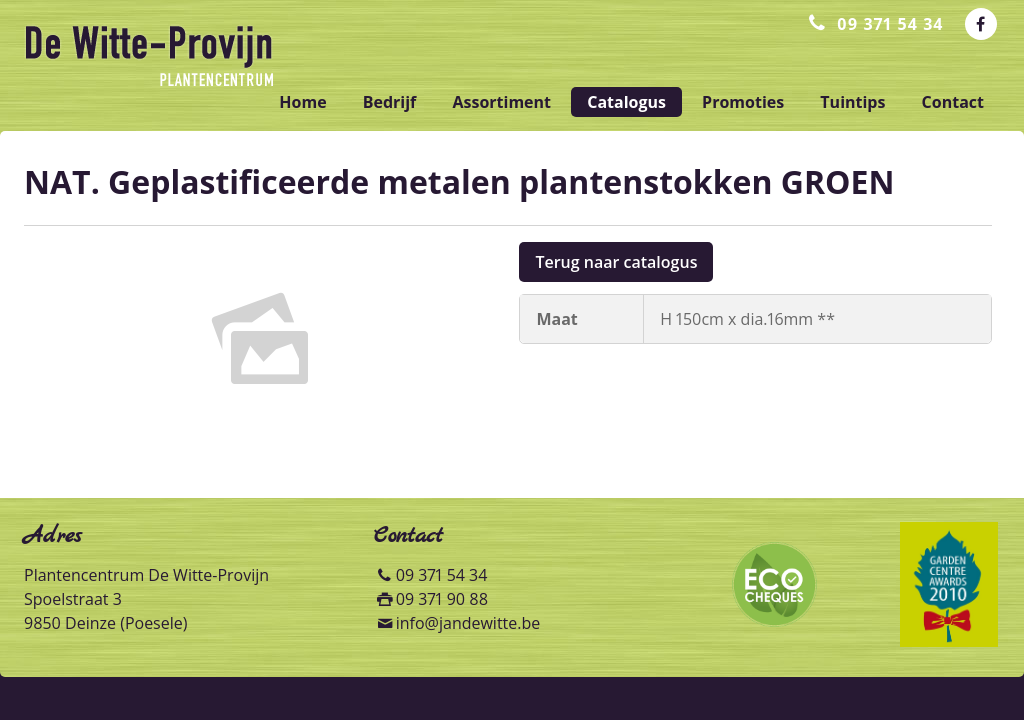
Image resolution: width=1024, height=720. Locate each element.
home (302, 102)
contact (953, 102)
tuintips (852, 102)
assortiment (501, 102)
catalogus (626, 102)
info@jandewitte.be (468, 623)
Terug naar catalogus (616, 262)
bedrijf (390, 102)
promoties (743, 102)
